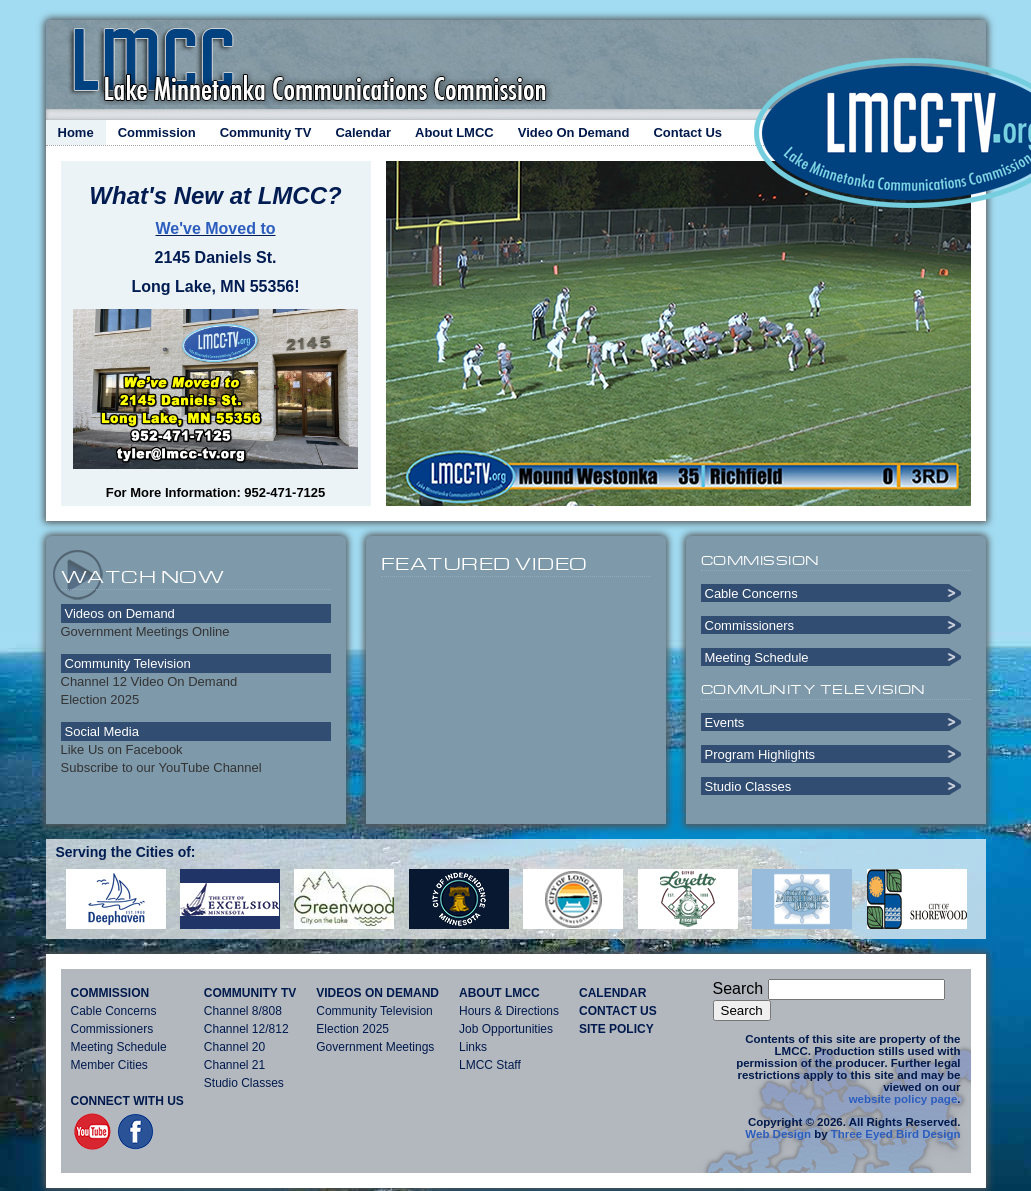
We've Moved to (216, 228)
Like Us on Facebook (122, 749)
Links (473, 1047)
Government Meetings (375, 1047)
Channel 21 (234, 1065)
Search (738, 988)
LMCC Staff (490, 1065)
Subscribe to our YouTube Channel (161, 767)
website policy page (903, 1099)
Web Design (778, 1134)
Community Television (374, 1011)
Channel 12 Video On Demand (149, 681)
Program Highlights (760, 754)
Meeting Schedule (757, 657)
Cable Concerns (751, 593)
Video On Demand (574, 132)
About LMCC (454, 132)
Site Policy (616, 1029)
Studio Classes (748, 786)
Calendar (363, 132)
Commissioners (750, 625)
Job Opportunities (506, 1029)
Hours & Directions (509, 1011)
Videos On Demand (377, 993)
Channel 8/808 (243, 1011)
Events (725, 722)
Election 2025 (100, 699)
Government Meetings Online (145, 631)
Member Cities (109, 1065)
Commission (157, 132)
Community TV (266, 132)
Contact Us (687, 132)
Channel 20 (234, 1047)
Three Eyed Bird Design (896, 1134)
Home (76, 132)
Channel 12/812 (246, 1029)
